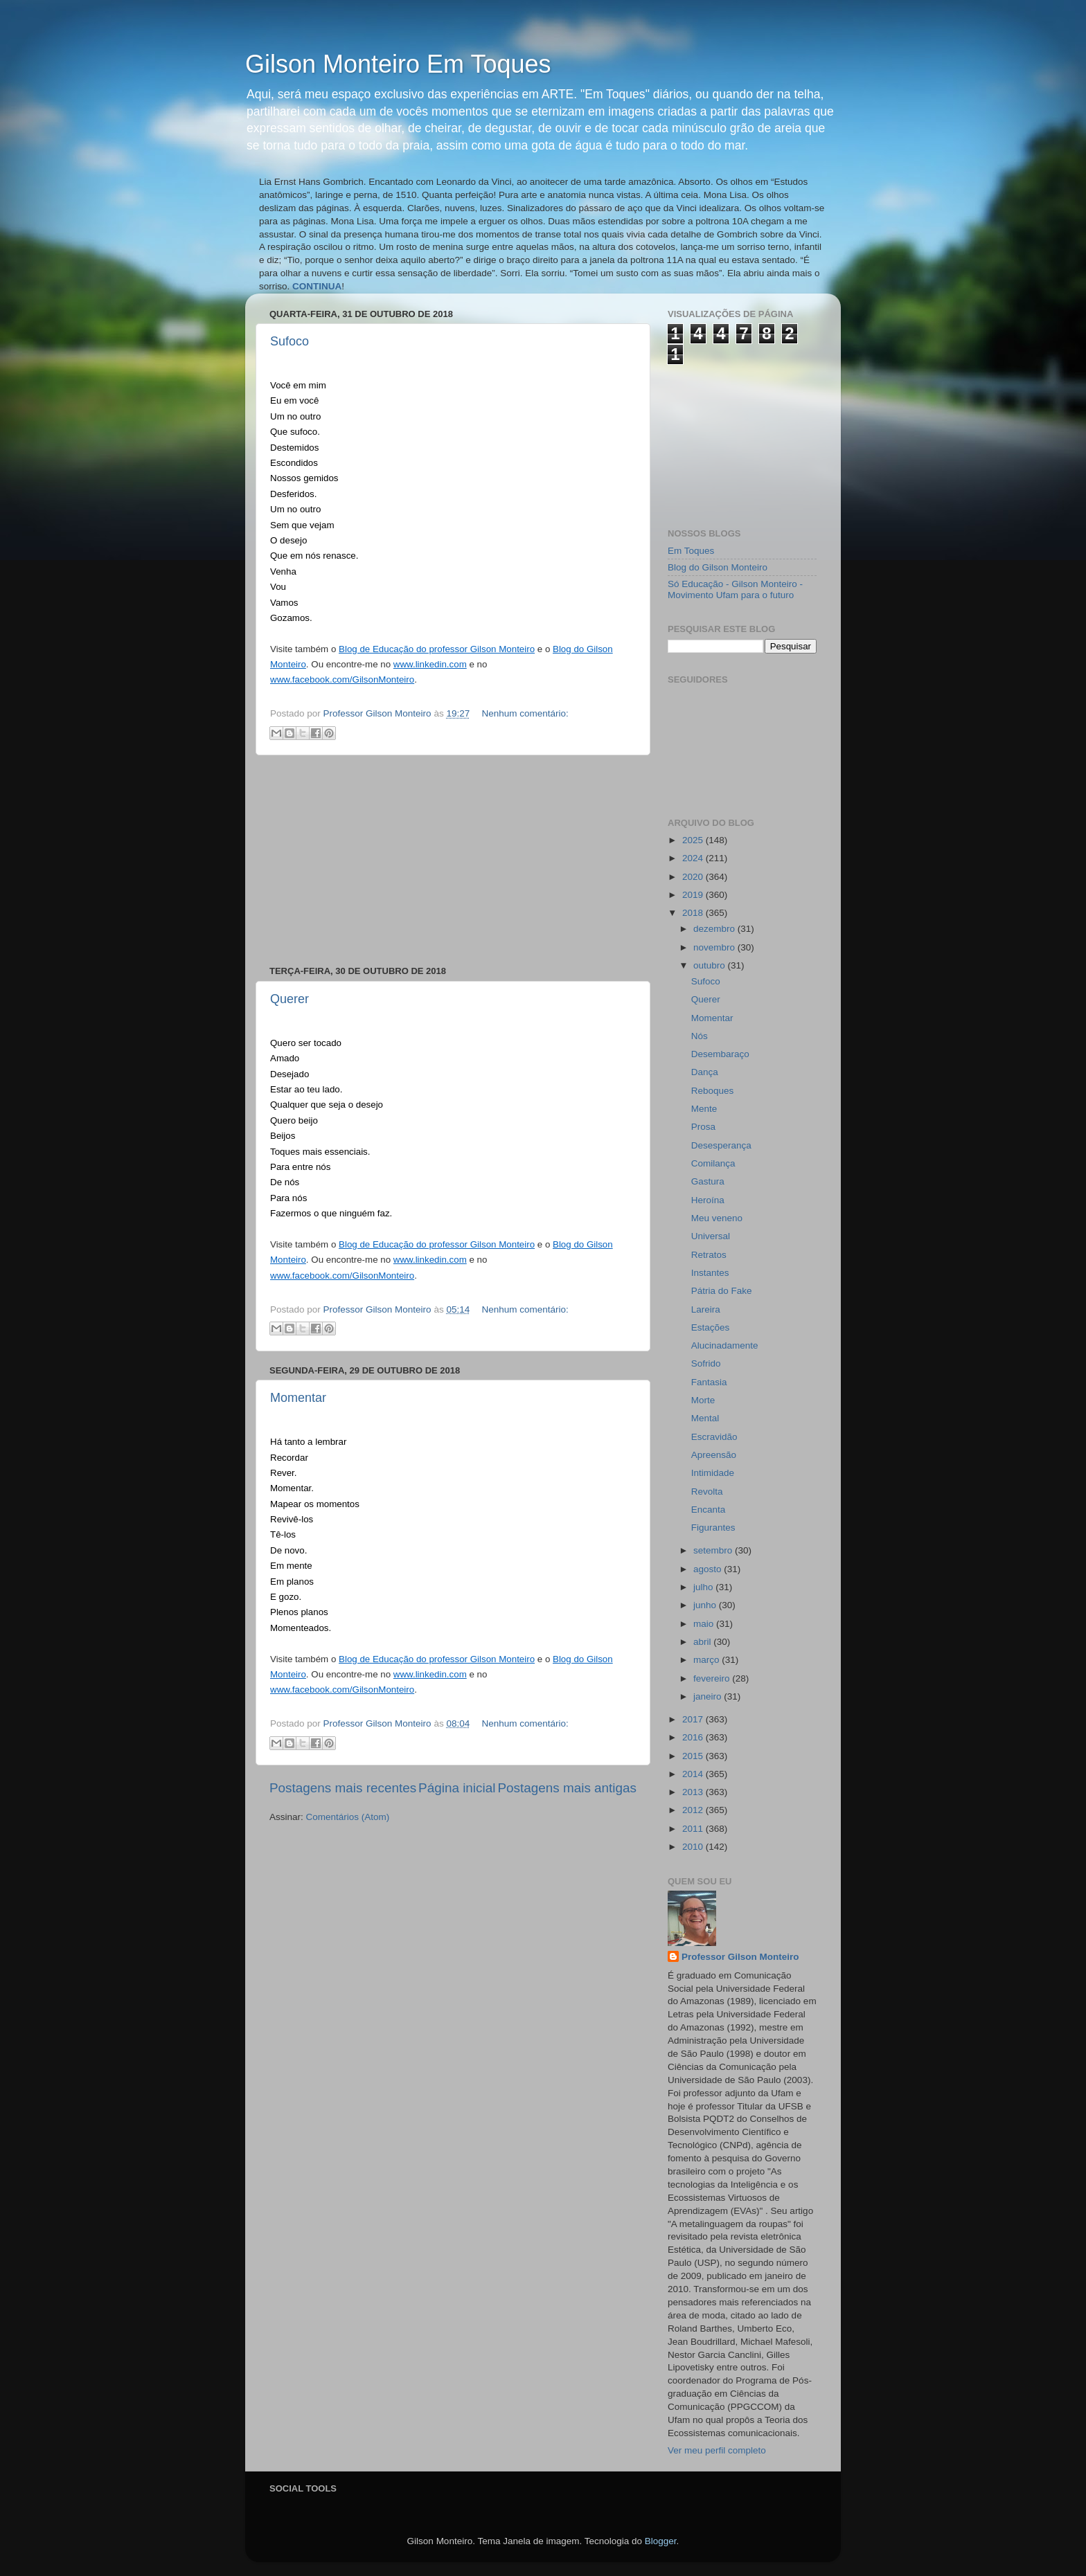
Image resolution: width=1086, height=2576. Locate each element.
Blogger (661, 2541)
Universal (710, 1236)
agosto (708, 1569)
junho (706, 1605)
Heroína (707, 1200)
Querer (289, 999)
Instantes (710, 1273)
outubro (710, 965)
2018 (694, 913)
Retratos (709, 1255)
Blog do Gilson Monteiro (717, 567)
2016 (694, 1737)
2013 (694, 1792)
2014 (694, 1774)
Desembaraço (720, 1054)
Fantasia (709, 1382)
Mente (704, 1109)
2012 (694, 1810)
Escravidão (714, 1437)
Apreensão (713, 1455)
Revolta (707, 1491)
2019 (694, 895)
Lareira (705, 1309)
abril (703, 1642)
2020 (694, 877)
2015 (694, 1756)
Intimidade (712, 1473)
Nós (699, 1036)
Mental (705, 1418)
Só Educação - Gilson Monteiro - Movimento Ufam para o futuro (735, 589)
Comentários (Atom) (348, 1817)
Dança (704, 1072)
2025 (694, 840)
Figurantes (713, 1527)
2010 (694, 1846)
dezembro (715, 929)
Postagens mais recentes (342, 1788)
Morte (703, 1400)
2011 (694, 1828)
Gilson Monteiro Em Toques (398, 64)
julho (704, 1587)
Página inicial (456, 1788)
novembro (715, 947)
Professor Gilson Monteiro (740, 1957)
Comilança (713, 1163)
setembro (714, 1550)
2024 (694, 858)
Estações (710, 1327)
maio (704, 1624)
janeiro (708, 1696)
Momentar (298, 1398)
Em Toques (691, 551)
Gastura (707, 1181)
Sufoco (289, 341)
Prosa (703, 1127)
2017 (694, 1719)
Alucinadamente (724, 1345)
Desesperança (721, 1145)
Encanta (708, 1509)
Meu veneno (716, 1218)
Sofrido (706, 1363)
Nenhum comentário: (524, 713)
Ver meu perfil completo (717, 2450)
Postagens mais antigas (567, 1788)
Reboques (712, 1091)
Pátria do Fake (721, 1291)
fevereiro (712, 1678)
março (707, 1660)
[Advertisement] (453, 860)
